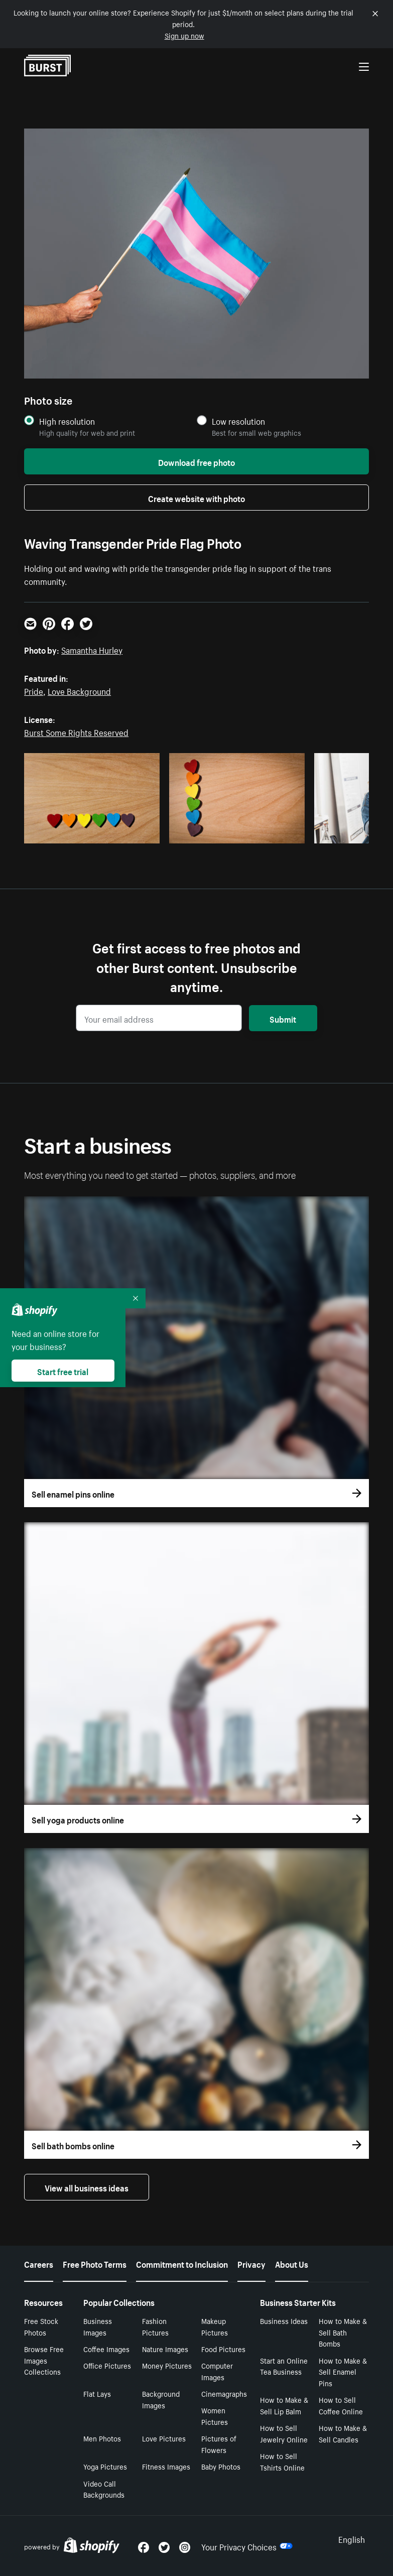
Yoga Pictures (105, 2466)
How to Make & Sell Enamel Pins (343, 2372)
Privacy (251, 2263)
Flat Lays (97, 2393)
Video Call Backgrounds (103, 2489)
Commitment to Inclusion (182, 2263)
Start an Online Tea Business (284, 2366)
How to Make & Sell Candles (343, 2433)
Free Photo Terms (94, 2263)
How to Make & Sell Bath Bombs (343, 2332)
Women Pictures (214, 2415)
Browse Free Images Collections (44, 2360)
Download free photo (196, 461)
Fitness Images (166, 2466)
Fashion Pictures (155, 2326)
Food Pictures (223, 2348)
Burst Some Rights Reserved (76, 731)
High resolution (67, 421)
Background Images (161, 2399)
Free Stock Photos (41, 2326)
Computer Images (217, 2371)
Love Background (79, 690)
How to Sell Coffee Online (341, 2405)
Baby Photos (220, 2466)
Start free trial (62, 1370)
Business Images (97, 2326)
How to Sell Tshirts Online (282, 2461)
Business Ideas (284, 2320)
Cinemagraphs (224, 2393)
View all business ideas (86, 2186)
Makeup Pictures (214, 2326)
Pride (33, 690)
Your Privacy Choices (247, 2545)
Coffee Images (106, 2348)
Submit (283, 1018)
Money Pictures (167, 2365)
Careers (38, 2263)
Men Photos (102, 2437)
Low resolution (238, 421)
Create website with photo (196, 497)
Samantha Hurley (91, 649)
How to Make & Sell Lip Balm (284, 2405)
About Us (291, 2263)
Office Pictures (107, 2365)
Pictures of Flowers (218, 2443)
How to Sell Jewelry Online (284, 2433)
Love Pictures (164, 2437)
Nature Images (165, 2348)
